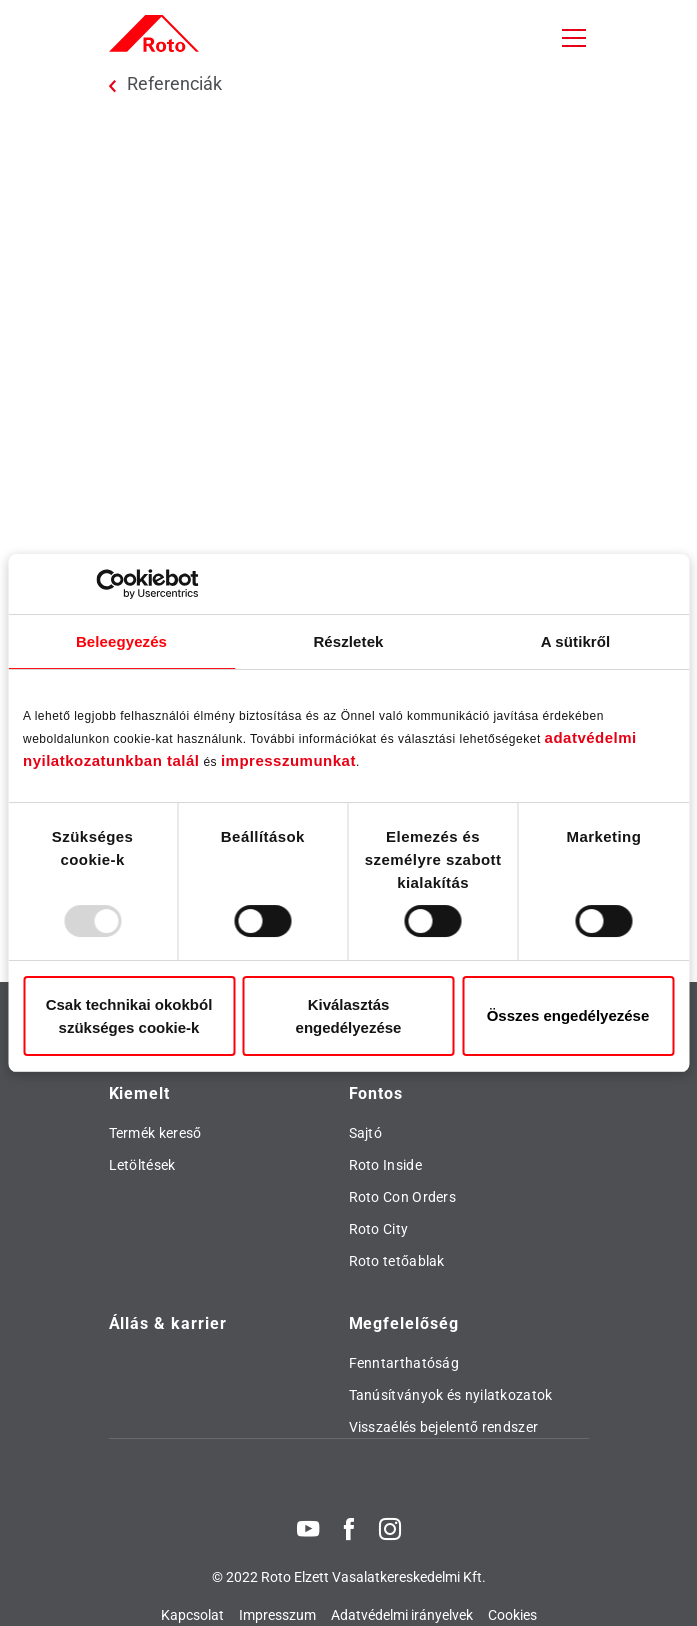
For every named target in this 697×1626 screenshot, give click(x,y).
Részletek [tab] (348, 641)
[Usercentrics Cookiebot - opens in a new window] (110, 584)
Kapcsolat (192, 1615)
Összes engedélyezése (568, 1015)
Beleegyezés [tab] (121, 641)
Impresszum (277, 1615)
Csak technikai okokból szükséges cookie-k (129, 1016)
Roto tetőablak (397, 1261)
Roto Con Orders (403, 1197)
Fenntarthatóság (404, 1363)
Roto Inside (385, 1165)
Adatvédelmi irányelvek (402, 1615)
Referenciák (174, 84)
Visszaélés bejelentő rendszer (444, 1427)
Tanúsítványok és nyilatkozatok (451, 1395)
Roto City (379, 1229)
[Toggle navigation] (574, 38)
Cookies (512, 1615)
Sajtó (366, 1133)
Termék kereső (155, 1133)
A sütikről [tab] (576, 641)
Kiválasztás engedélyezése (349, 1016)
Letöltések (142, 1165)
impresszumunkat (288, 760)
